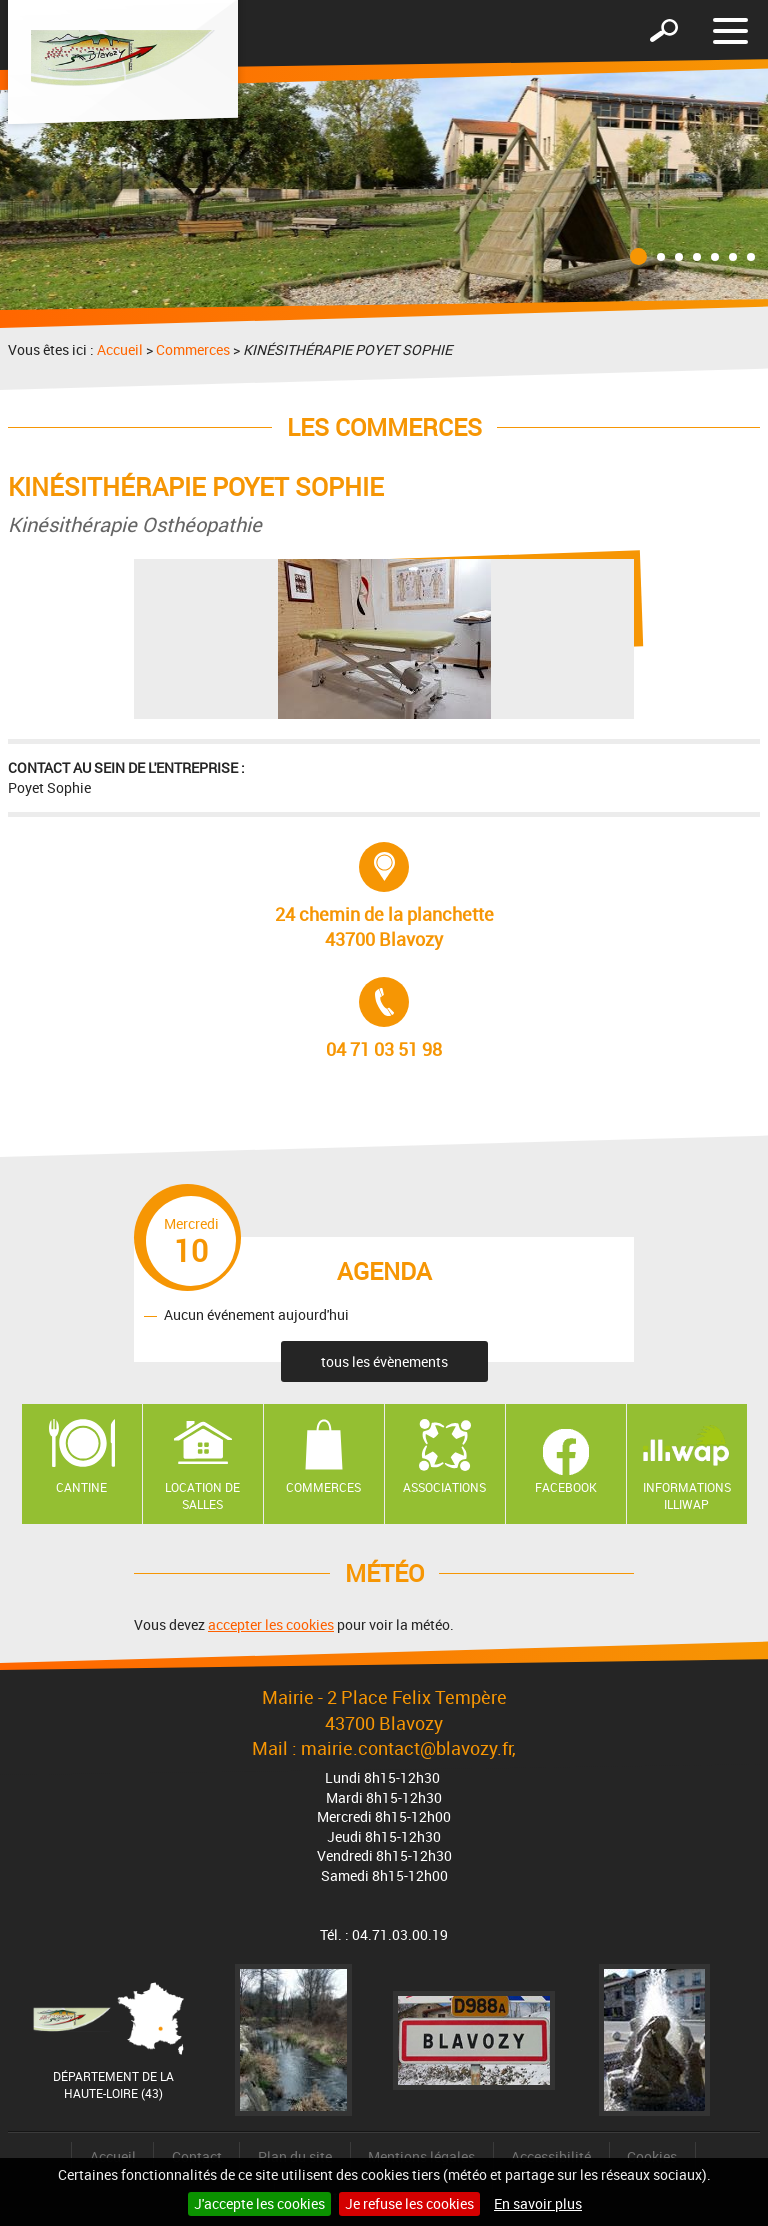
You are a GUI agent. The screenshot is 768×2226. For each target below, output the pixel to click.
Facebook (566, 1487)
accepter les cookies (271, 1624)
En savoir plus (538, 2203)
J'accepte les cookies (259, 2203)
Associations (444, 1487)
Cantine (81, 1487)
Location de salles (202, 1495)
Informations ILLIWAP (687, 1495)
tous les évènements (384, 1361)
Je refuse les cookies (409, 2203)
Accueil (120, 349)
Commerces (193, 349)
